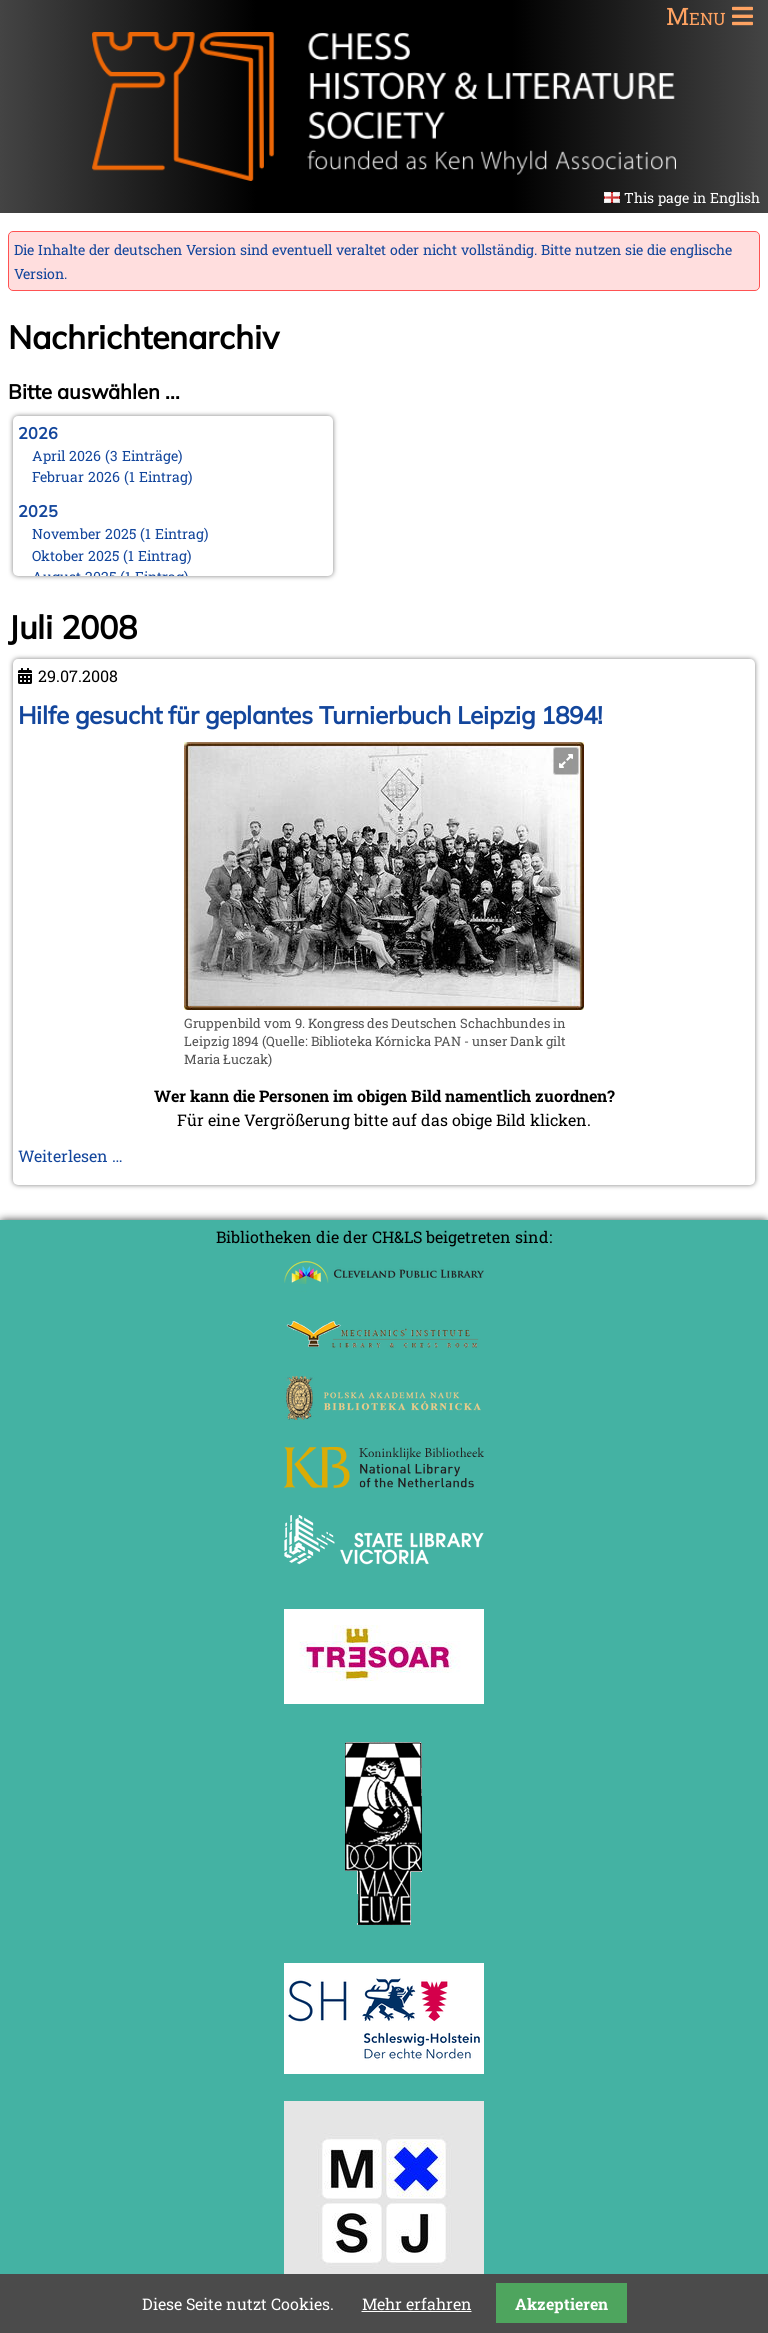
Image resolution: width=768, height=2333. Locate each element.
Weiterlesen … (70, 1155)
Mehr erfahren (417, 2303)
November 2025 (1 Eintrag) (120, 533)
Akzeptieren (561, 2303)
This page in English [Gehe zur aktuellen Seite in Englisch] (692, 197)
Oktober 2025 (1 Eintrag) (112, 555)
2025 (38, 511)
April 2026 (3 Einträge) (107, 455)
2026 (38, 433)
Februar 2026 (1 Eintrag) (112, 476)
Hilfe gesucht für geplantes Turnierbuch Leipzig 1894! (310, 715)
